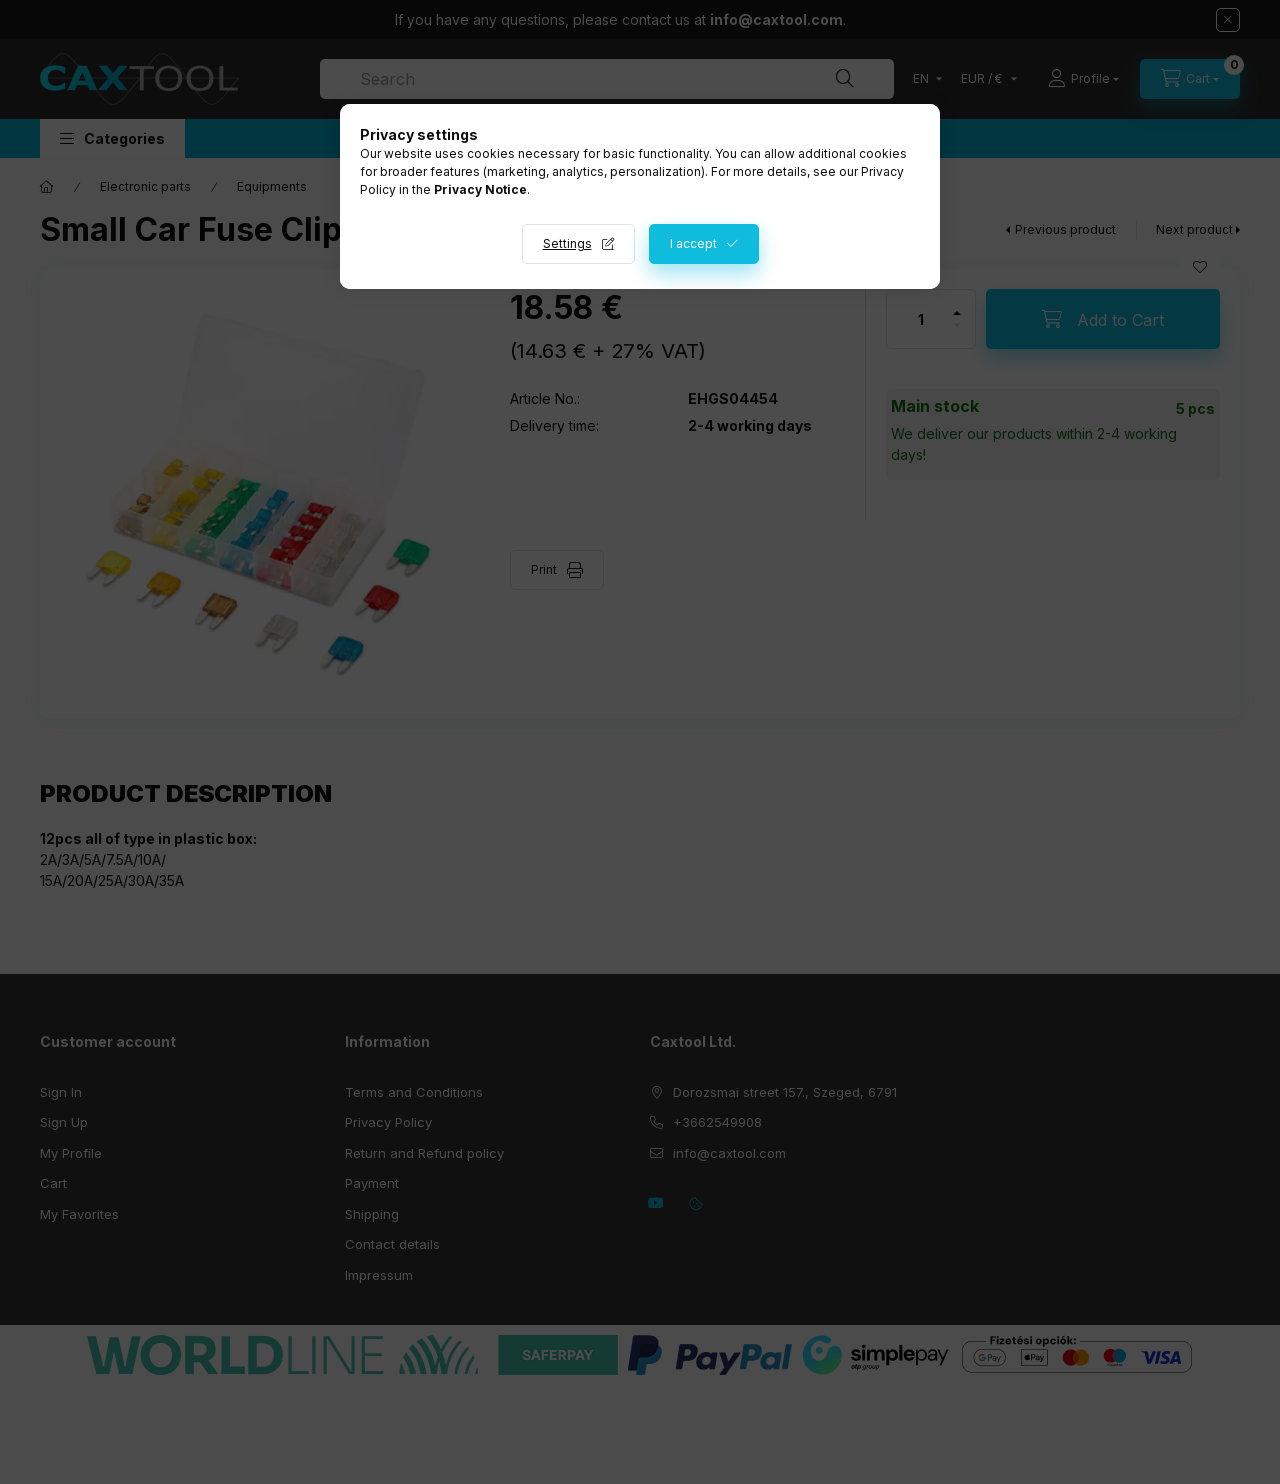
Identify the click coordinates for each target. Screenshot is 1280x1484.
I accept (693, 243)
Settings (567, 243)
